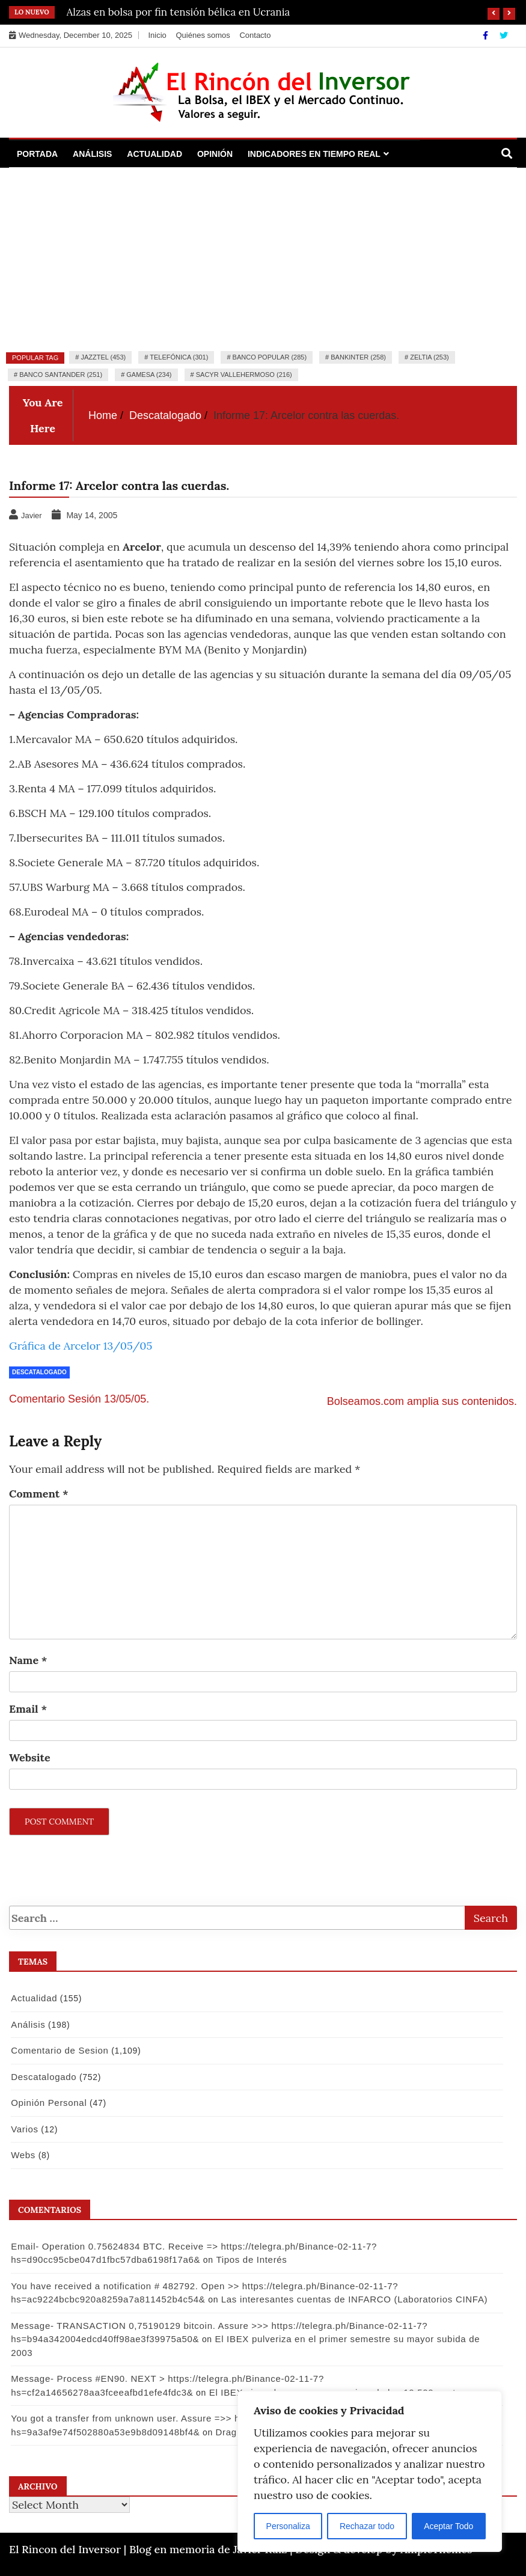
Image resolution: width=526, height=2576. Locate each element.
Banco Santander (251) (60, 374)
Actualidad (154, 154)
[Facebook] (487, 35)
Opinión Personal (49, 2102)
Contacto (255, 35)
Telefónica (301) (179, 357)
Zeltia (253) (429, 357)
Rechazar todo (367, 2526)
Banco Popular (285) (270, 357)
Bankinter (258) (358, 357)
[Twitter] (504, 35)
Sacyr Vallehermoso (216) (244, 374)
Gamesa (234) (148, 374)
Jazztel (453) (103, 357)
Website (29, 1757)
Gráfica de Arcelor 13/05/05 (80, 1346)
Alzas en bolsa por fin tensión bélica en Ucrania (178, 12)
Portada (37, 154)
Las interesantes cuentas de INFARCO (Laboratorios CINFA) (354, 2299)
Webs (23, 2155)
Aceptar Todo (448, 2526)
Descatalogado (39, 1372)
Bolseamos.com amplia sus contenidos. (422, 1401)
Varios (24, 2129)
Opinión (215, 154)
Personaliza (288, 2526)
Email (28, 1709)
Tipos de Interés (251, 2259)
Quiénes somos (203, 35)
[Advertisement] (263, 258)
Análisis (92, 154)
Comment (39, 1494)
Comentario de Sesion (59, 2050)
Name (28, 1660)
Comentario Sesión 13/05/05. (79, 1399)
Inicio (157, 35)
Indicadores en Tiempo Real (314, 154)
